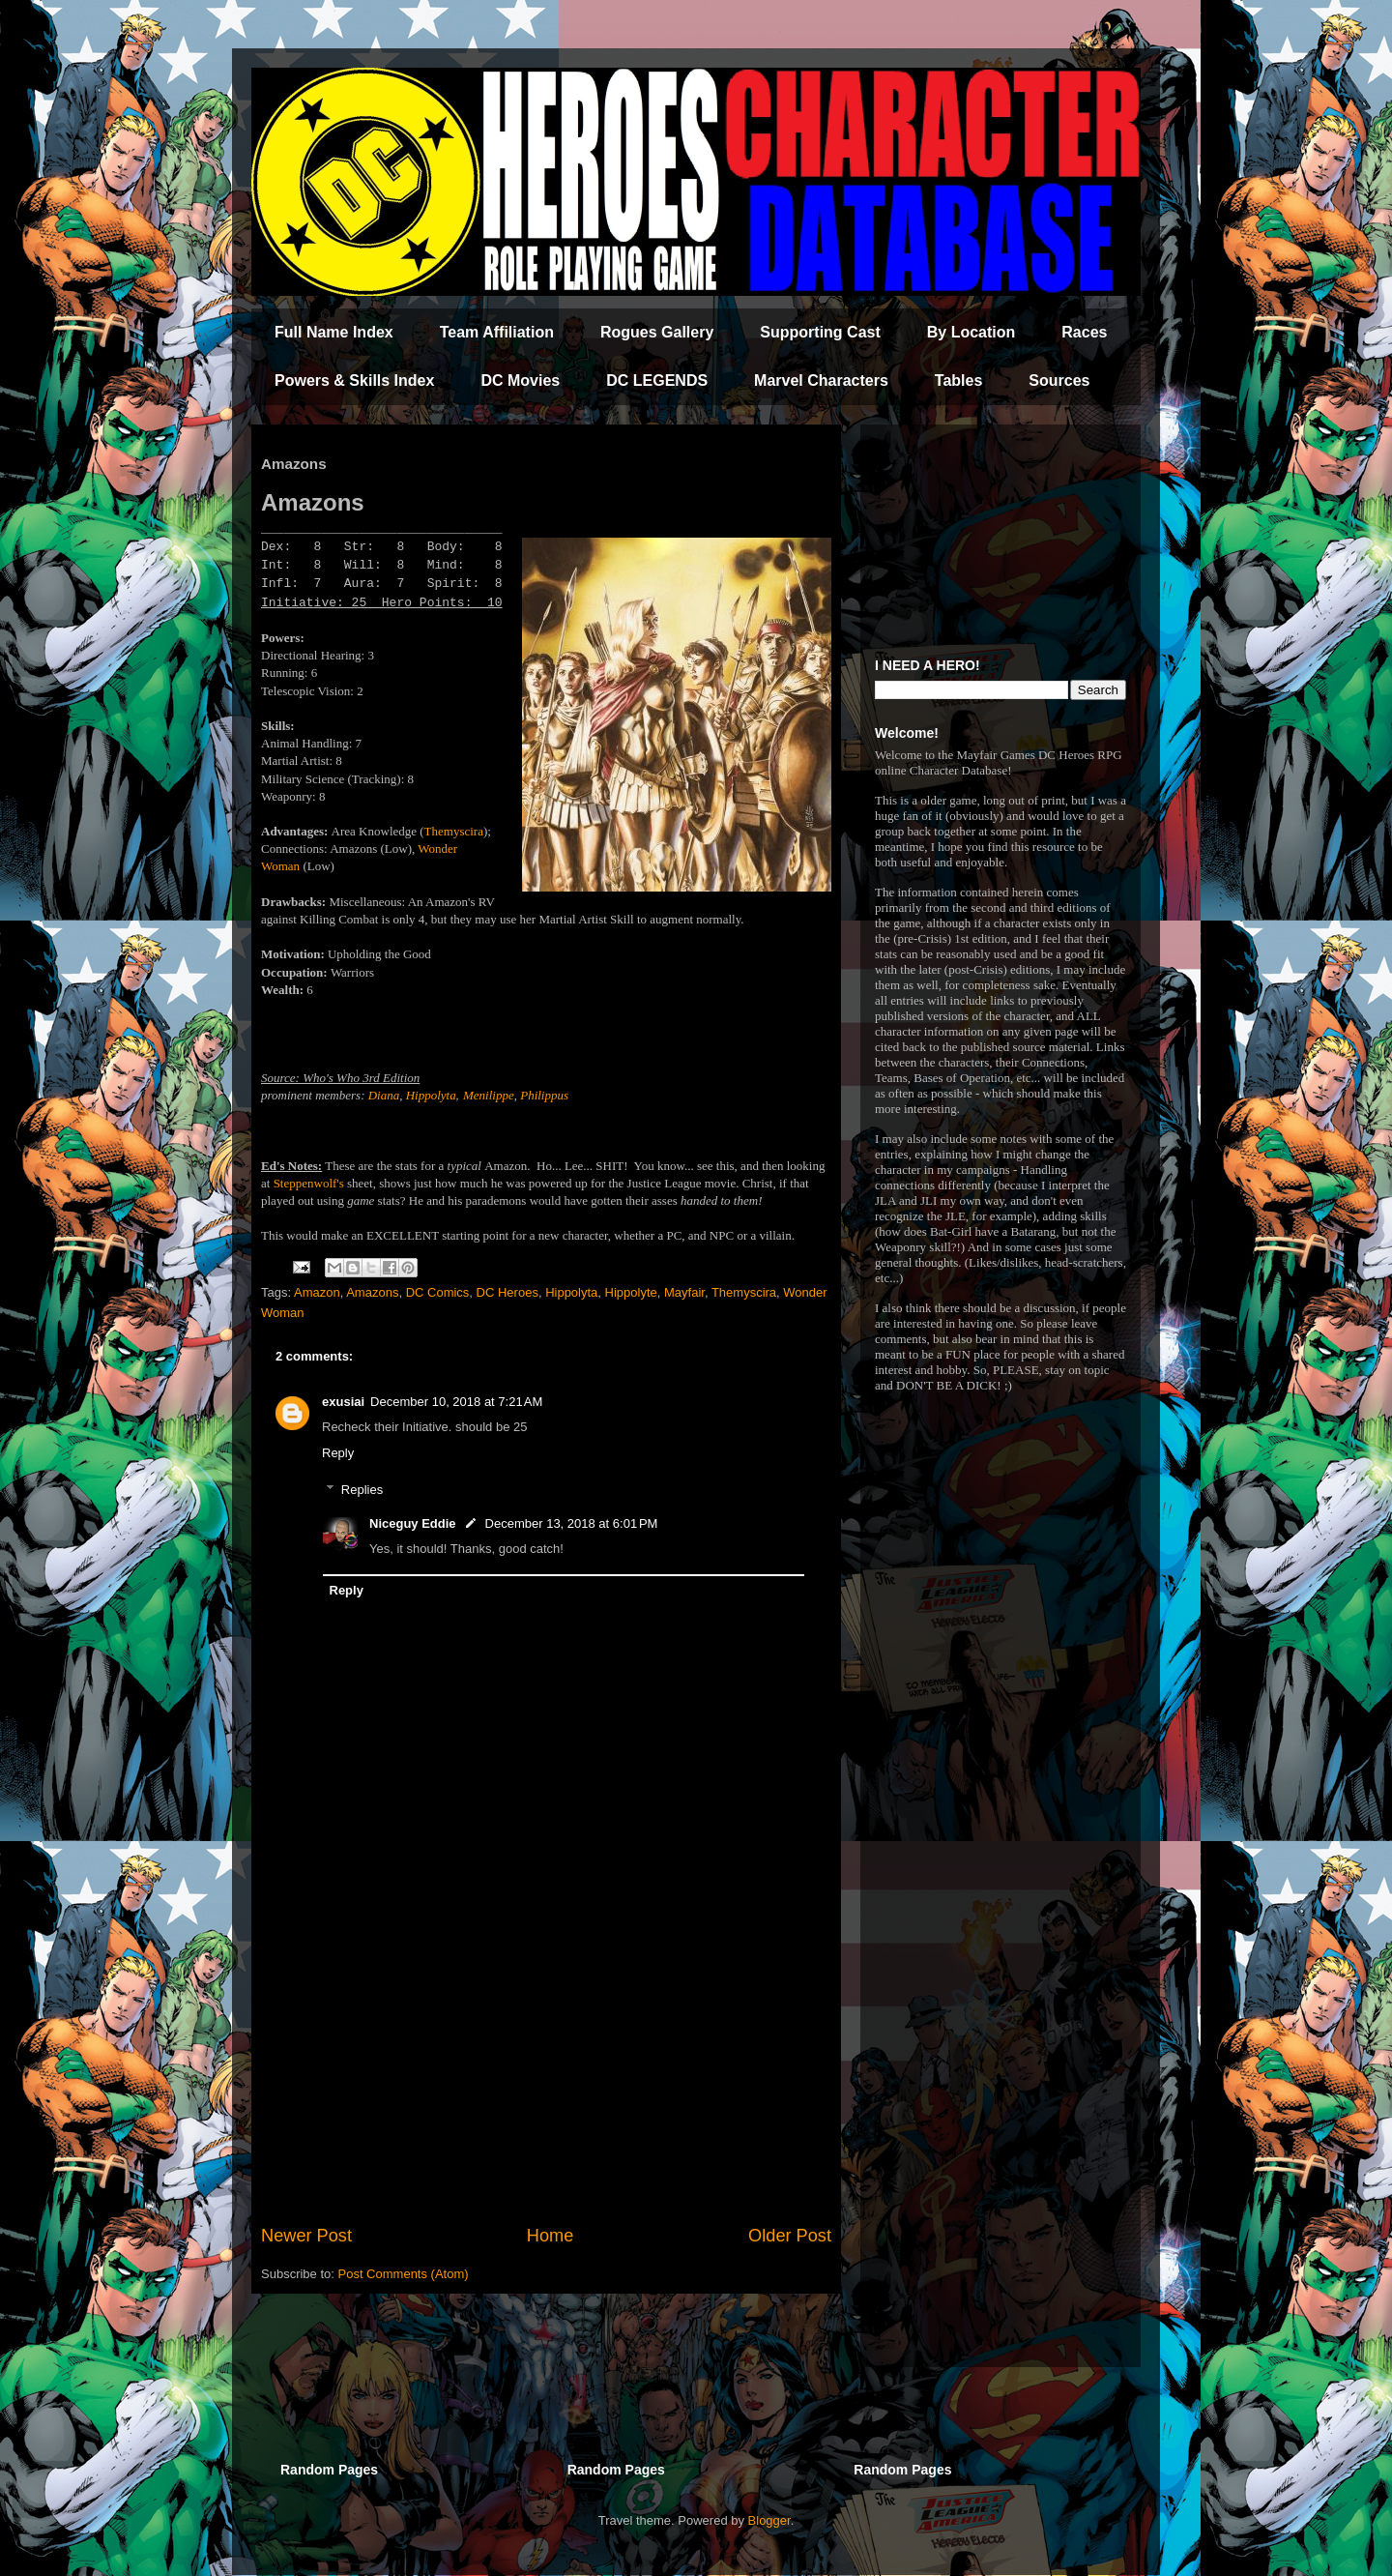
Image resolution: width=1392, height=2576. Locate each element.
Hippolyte (631, 1292)
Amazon (317, 1292)
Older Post (789, 2235)
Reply (338, 1453)
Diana (384, 1095)
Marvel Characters (821, 380)
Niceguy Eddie (412, 1523)
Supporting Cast (820, 332)
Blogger (769, 2520)
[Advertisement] (546, 2063)
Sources (1059, 380)
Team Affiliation (497, 332)
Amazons (372, 1292)
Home (550, 2235)
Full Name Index (334, 332)
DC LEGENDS (657, 380)
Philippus (544, 1095)
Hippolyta (431, 1095)
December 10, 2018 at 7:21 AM (456, 1401)
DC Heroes (507, 1292)
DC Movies (520, 380)
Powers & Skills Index (354, 380)
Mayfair (684, 1292)
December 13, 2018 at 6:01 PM (571, 1523)
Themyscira (453, 831)
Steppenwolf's (310, 1183)
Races (1084, 332)
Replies (362, 1489)
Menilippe (488, 1095)
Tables (959, 380)
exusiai (343, 1401)
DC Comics (438, 1292)
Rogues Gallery (656, 332)
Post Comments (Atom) (403, 2274)
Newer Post (306, 2235)
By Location (971, 332)
